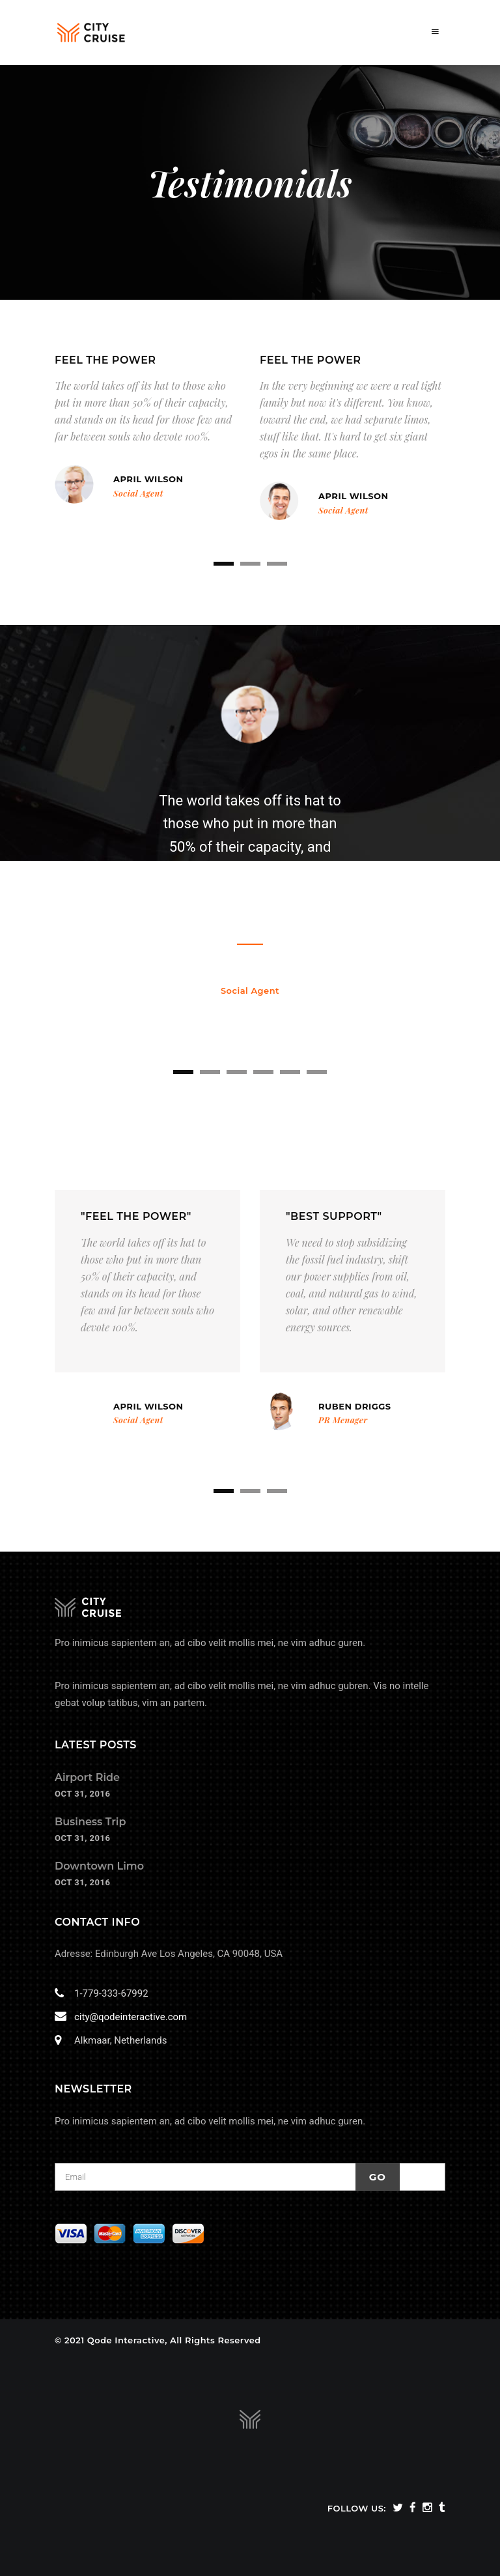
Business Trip (90, 1822)
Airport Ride (87, 1777)
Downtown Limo (99, 1866)
